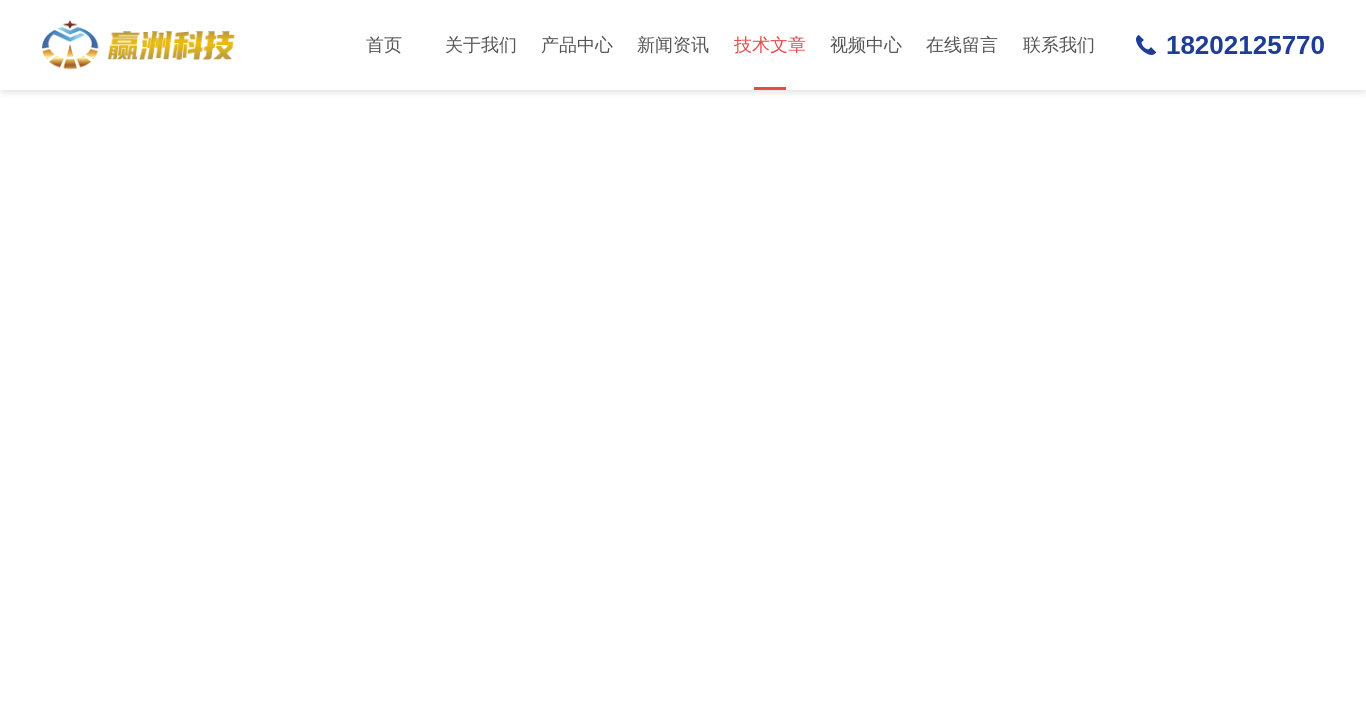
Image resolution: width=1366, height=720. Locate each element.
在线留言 (962, 45)
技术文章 (770, 62)
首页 (384, 45)
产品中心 (577, 45)
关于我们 (481, 45)
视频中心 (866, 45)
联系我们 (1059, 45)
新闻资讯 (673, 45)
